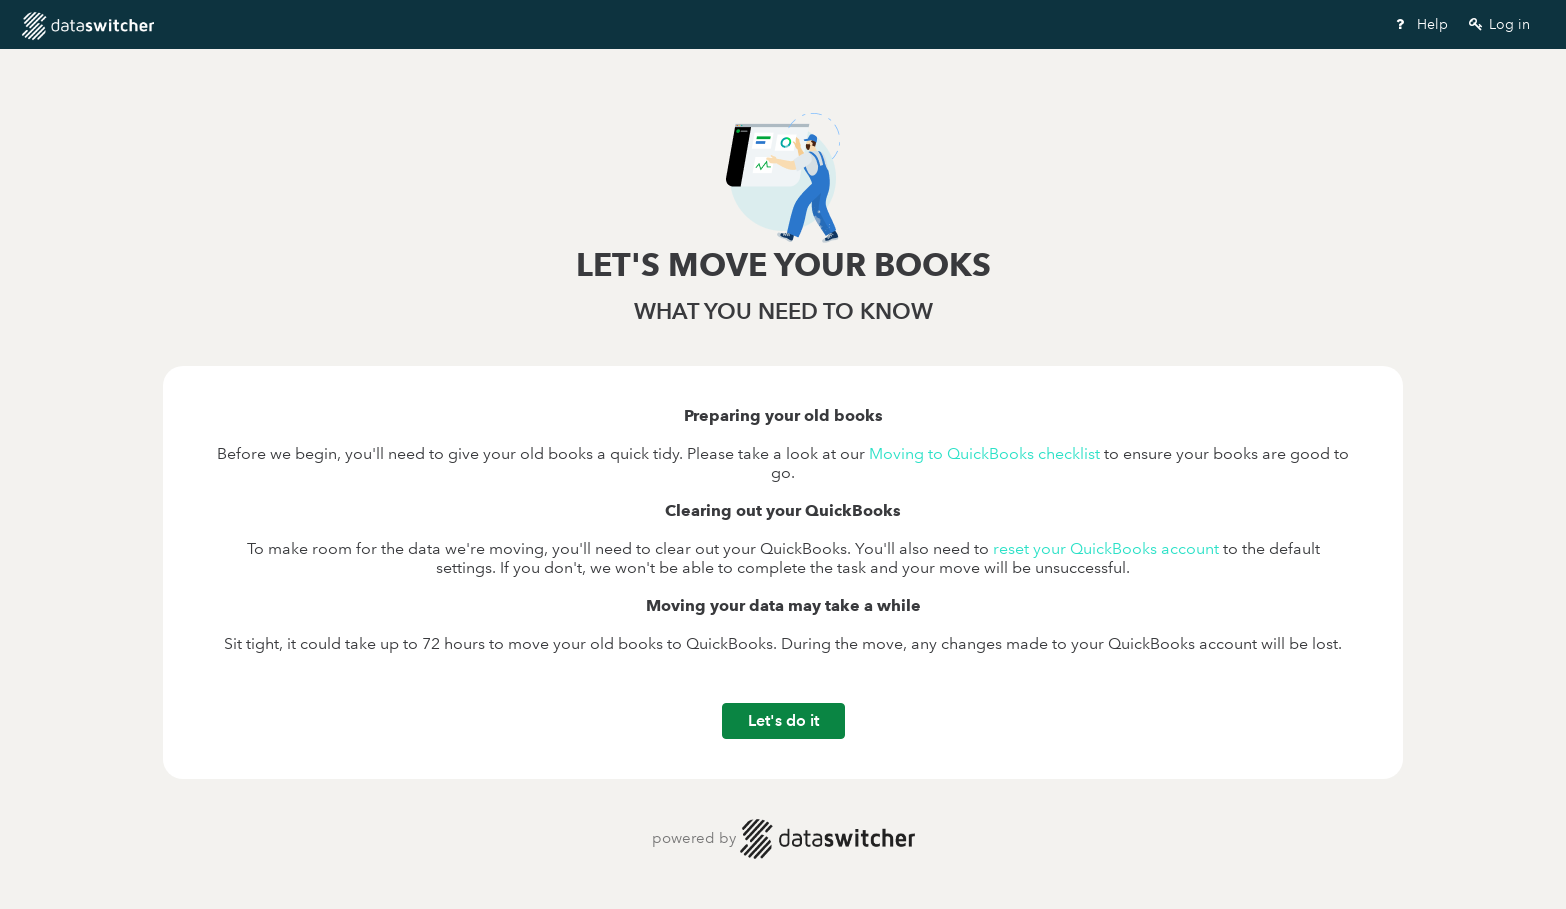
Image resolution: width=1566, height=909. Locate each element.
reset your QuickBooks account (1106, 548)
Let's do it (783, 720)
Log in (1498, 24)
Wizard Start (261, 26)
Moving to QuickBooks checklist (984, 453)
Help (1419, 24)
